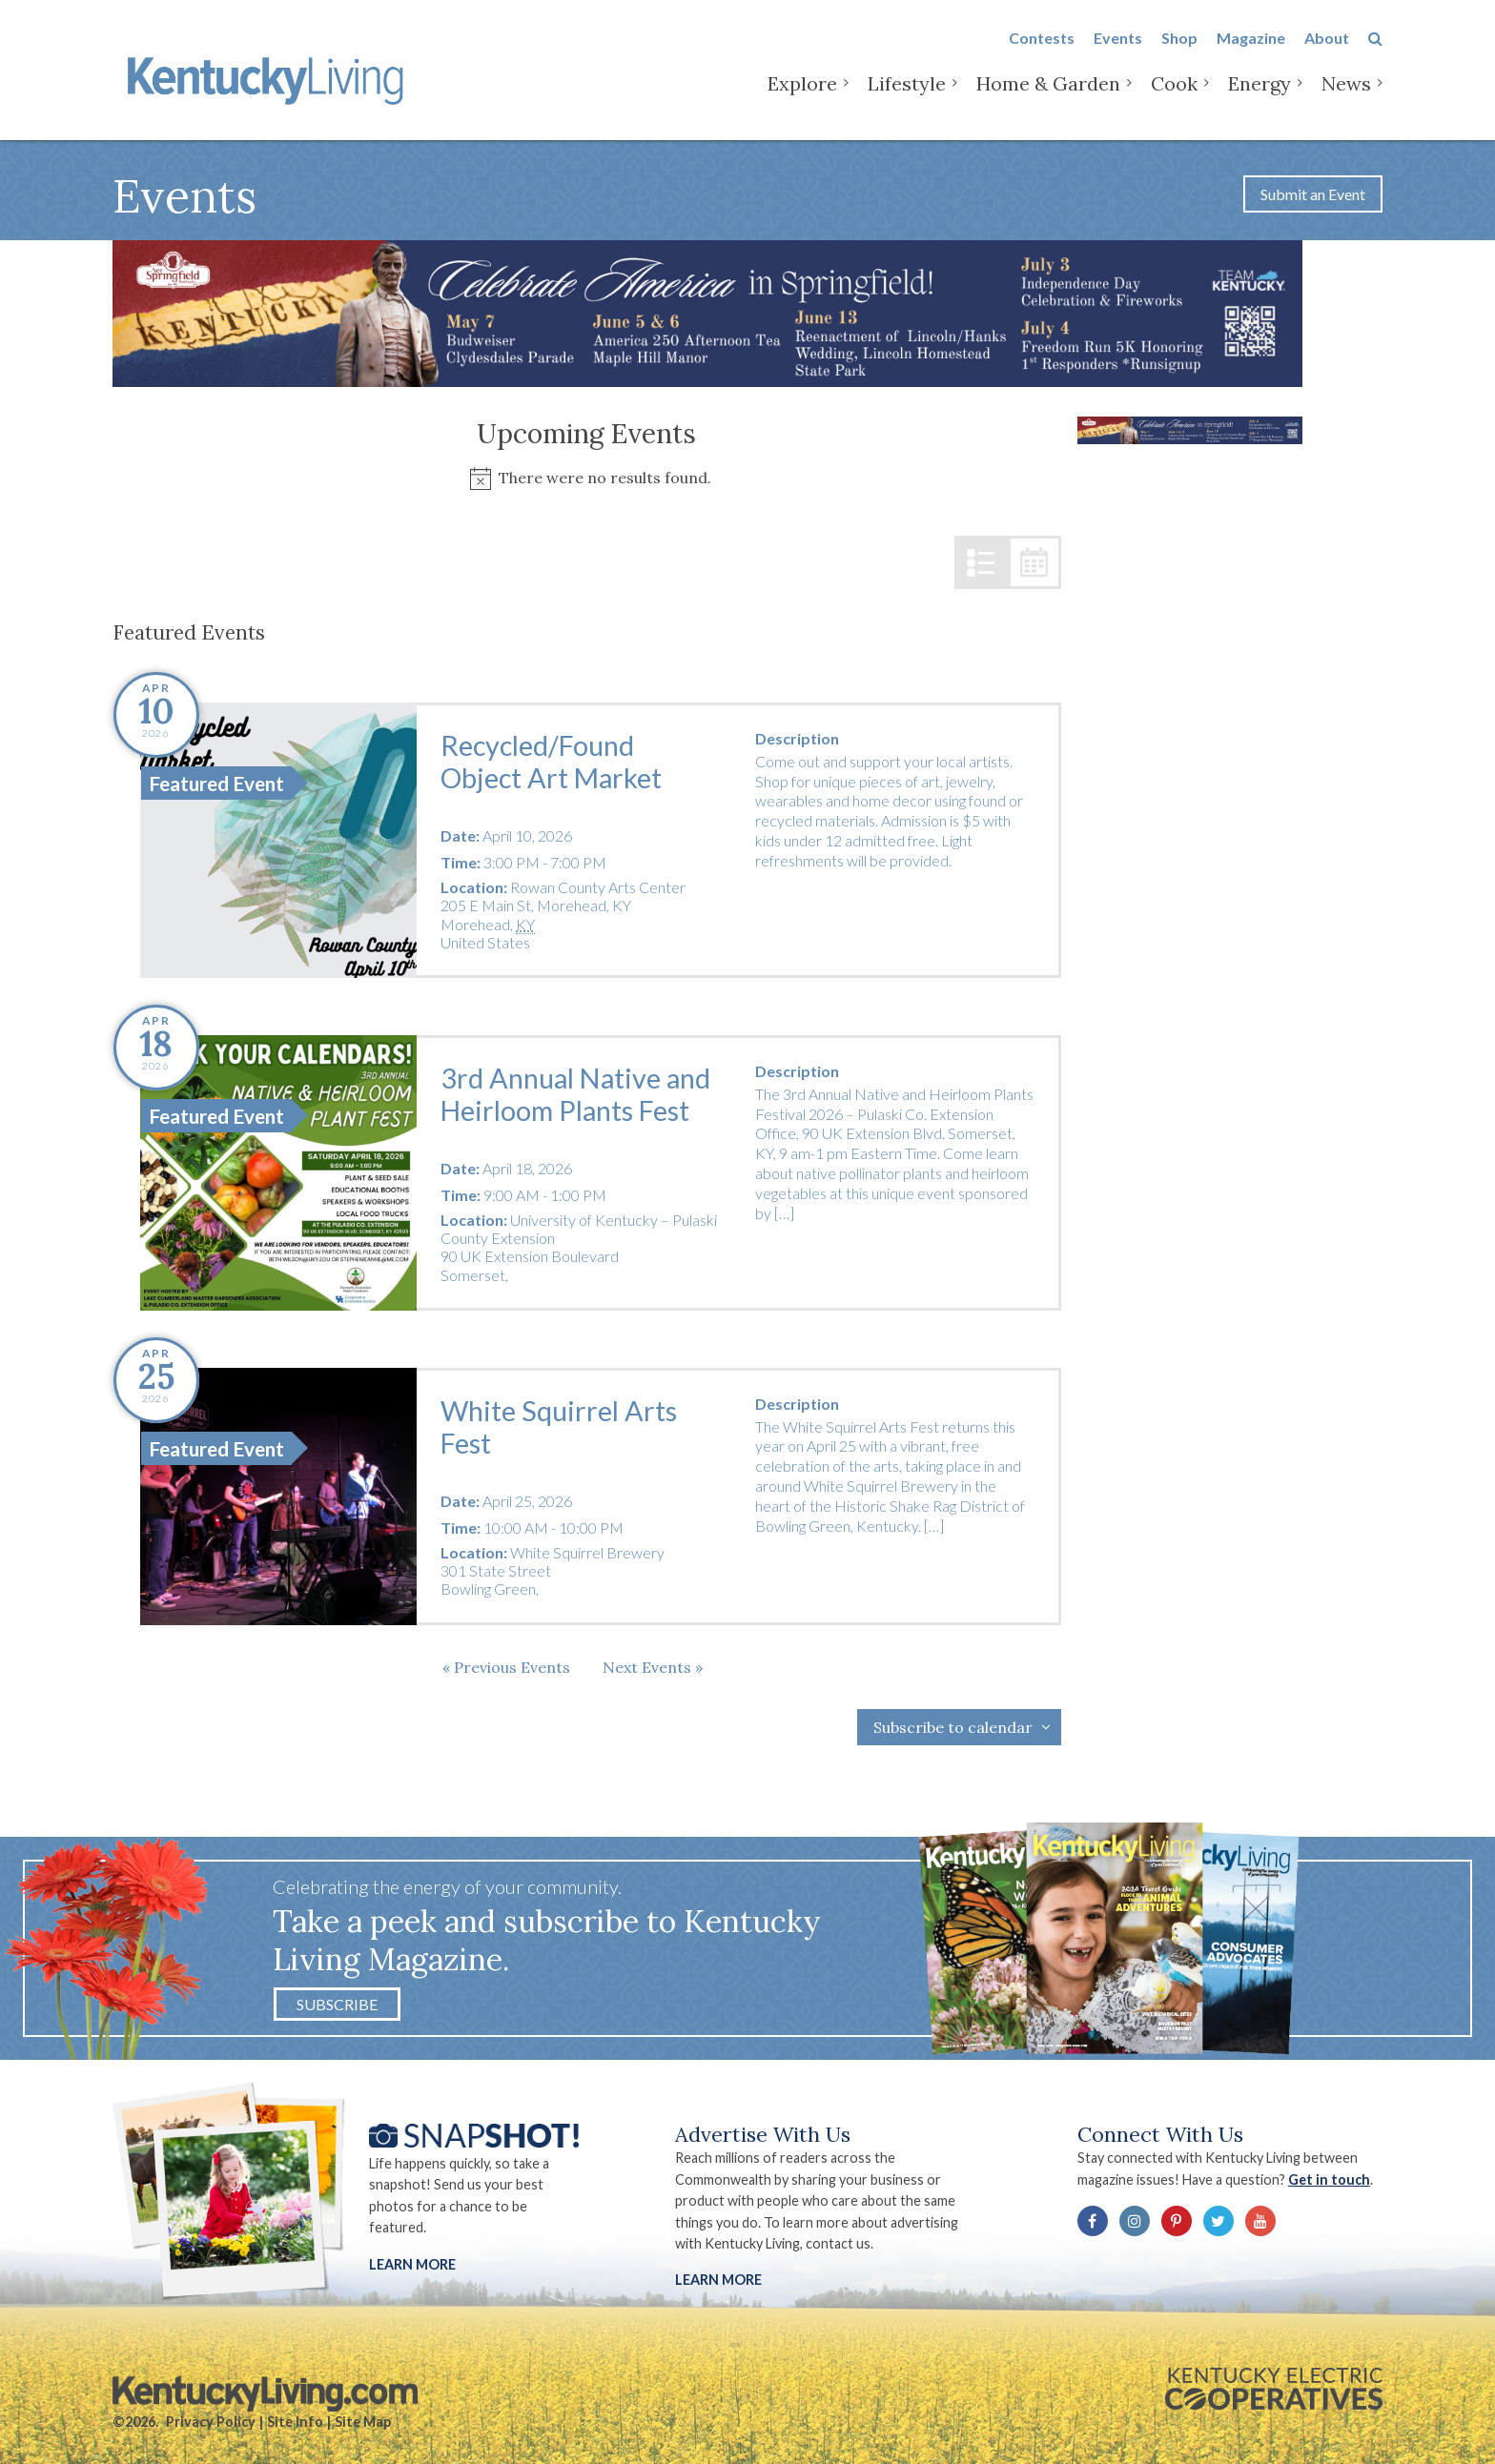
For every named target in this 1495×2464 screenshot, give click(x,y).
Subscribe (337, 2004)
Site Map (363, 2421)
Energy (1259, 95)
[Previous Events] (506, 1667)
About (1326, 49)
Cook (1174, 95)
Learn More (412, 2264)
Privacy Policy (211, 2421)
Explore (802, 95)
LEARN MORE (718, 2279)
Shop (1179, 49)
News (1346, 95)
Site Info (295, 2421)
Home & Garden (1048, 95)
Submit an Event (1312, 194)
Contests (1042, 49)
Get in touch (1329, 2179)
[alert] (587, 478)
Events (1118, 49)
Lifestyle (907, 95)
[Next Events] (653, 1667)
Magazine (1251, 49)
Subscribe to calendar (953, 1727)
